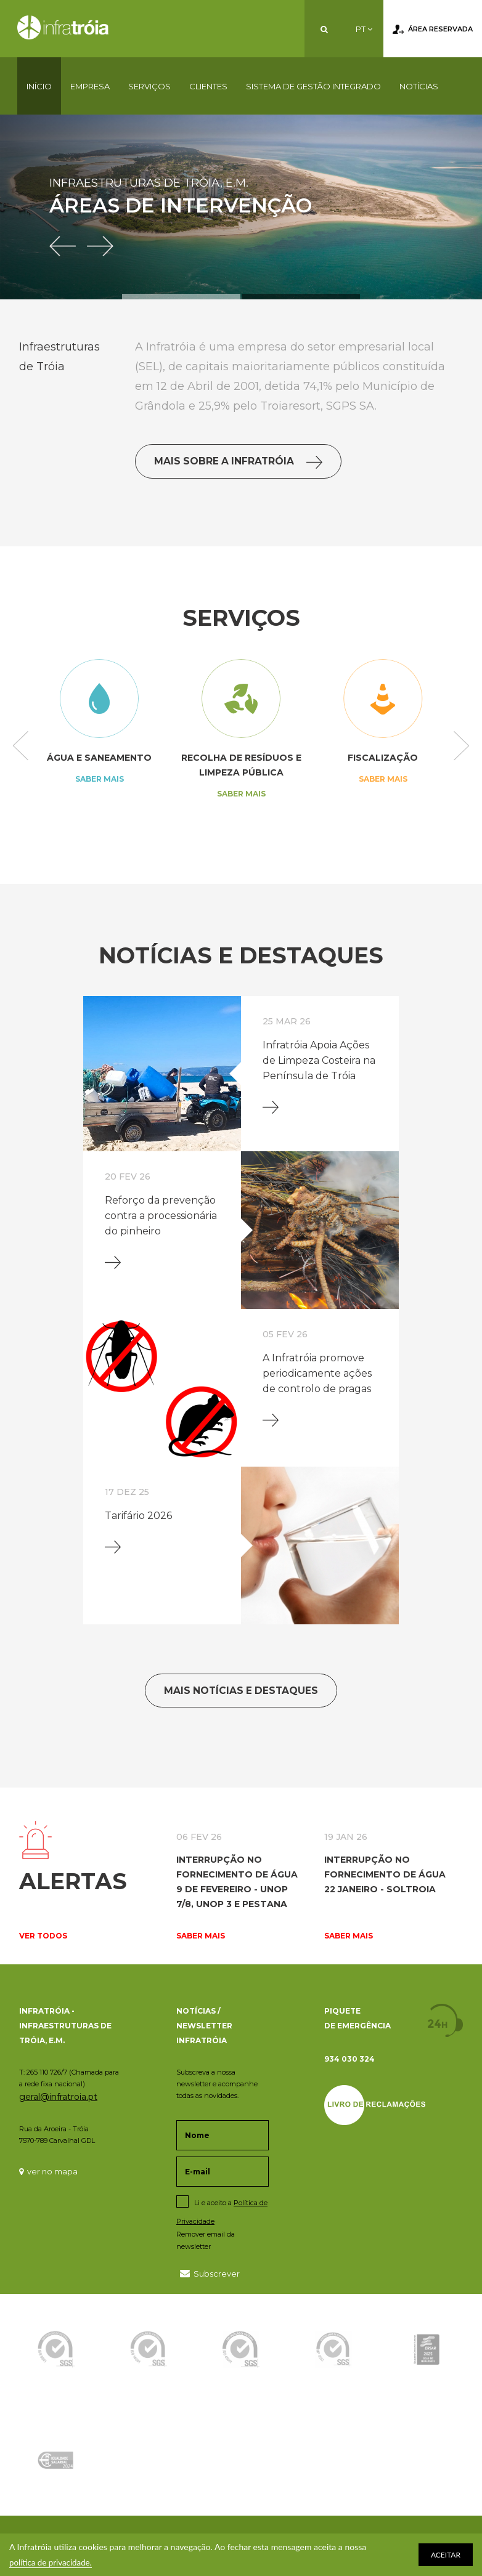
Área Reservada (433, 29)
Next (461, 746)
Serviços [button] (149, 86)
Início (39, 86)
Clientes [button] (208, 86)
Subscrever (210, 2273)
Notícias (418, 86)
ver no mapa (48, 2171)
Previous (20, 746)
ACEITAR (445, 2554)
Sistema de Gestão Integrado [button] (313, 86)
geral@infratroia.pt (58, 2096)
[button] (68, 237)
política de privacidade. (52, 2562)
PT (364, 29)
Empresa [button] (90, 86)
